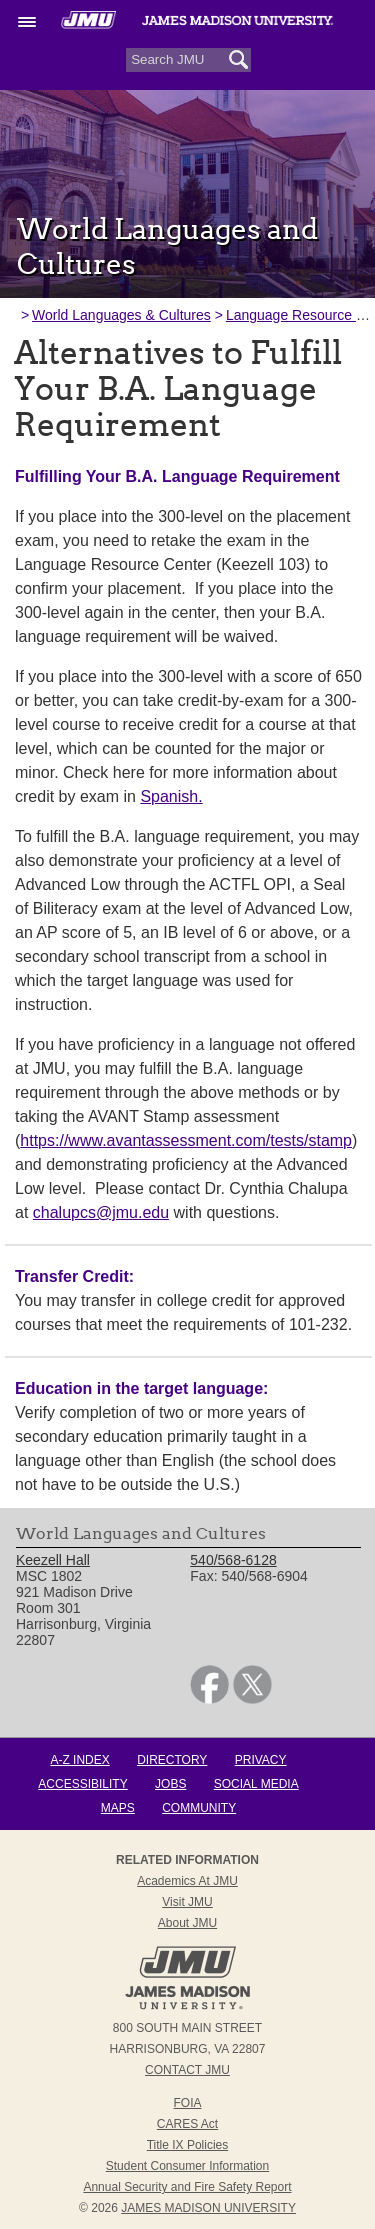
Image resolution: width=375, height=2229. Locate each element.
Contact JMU (187, 2070)
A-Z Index (79, 1760)
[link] (209, 1699)
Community (199, 1808)
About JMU (187, 1923)
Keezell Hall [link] (53, 1560)
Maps (118, 1808)
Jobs (170, 1784)
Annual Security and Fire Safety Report (187, 2187)
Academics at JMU (187, 1881)
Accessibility (82, 1784)
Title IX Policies (188, 2145)
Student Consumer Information (187, 2166)
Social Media (256, 1784)
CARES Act (187, 2124)
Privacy (261, 1760)
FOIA (187, 2103)
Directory (172, 1760)
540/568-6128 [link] (233, 1560)
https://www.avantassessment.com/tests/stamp (186, 1140)
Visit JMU (187, 1902)
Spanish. (171, 796)
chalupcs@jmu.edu (101, 1212)
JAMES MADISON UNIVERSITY (208, 2208)
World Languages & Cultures (121, 315)
